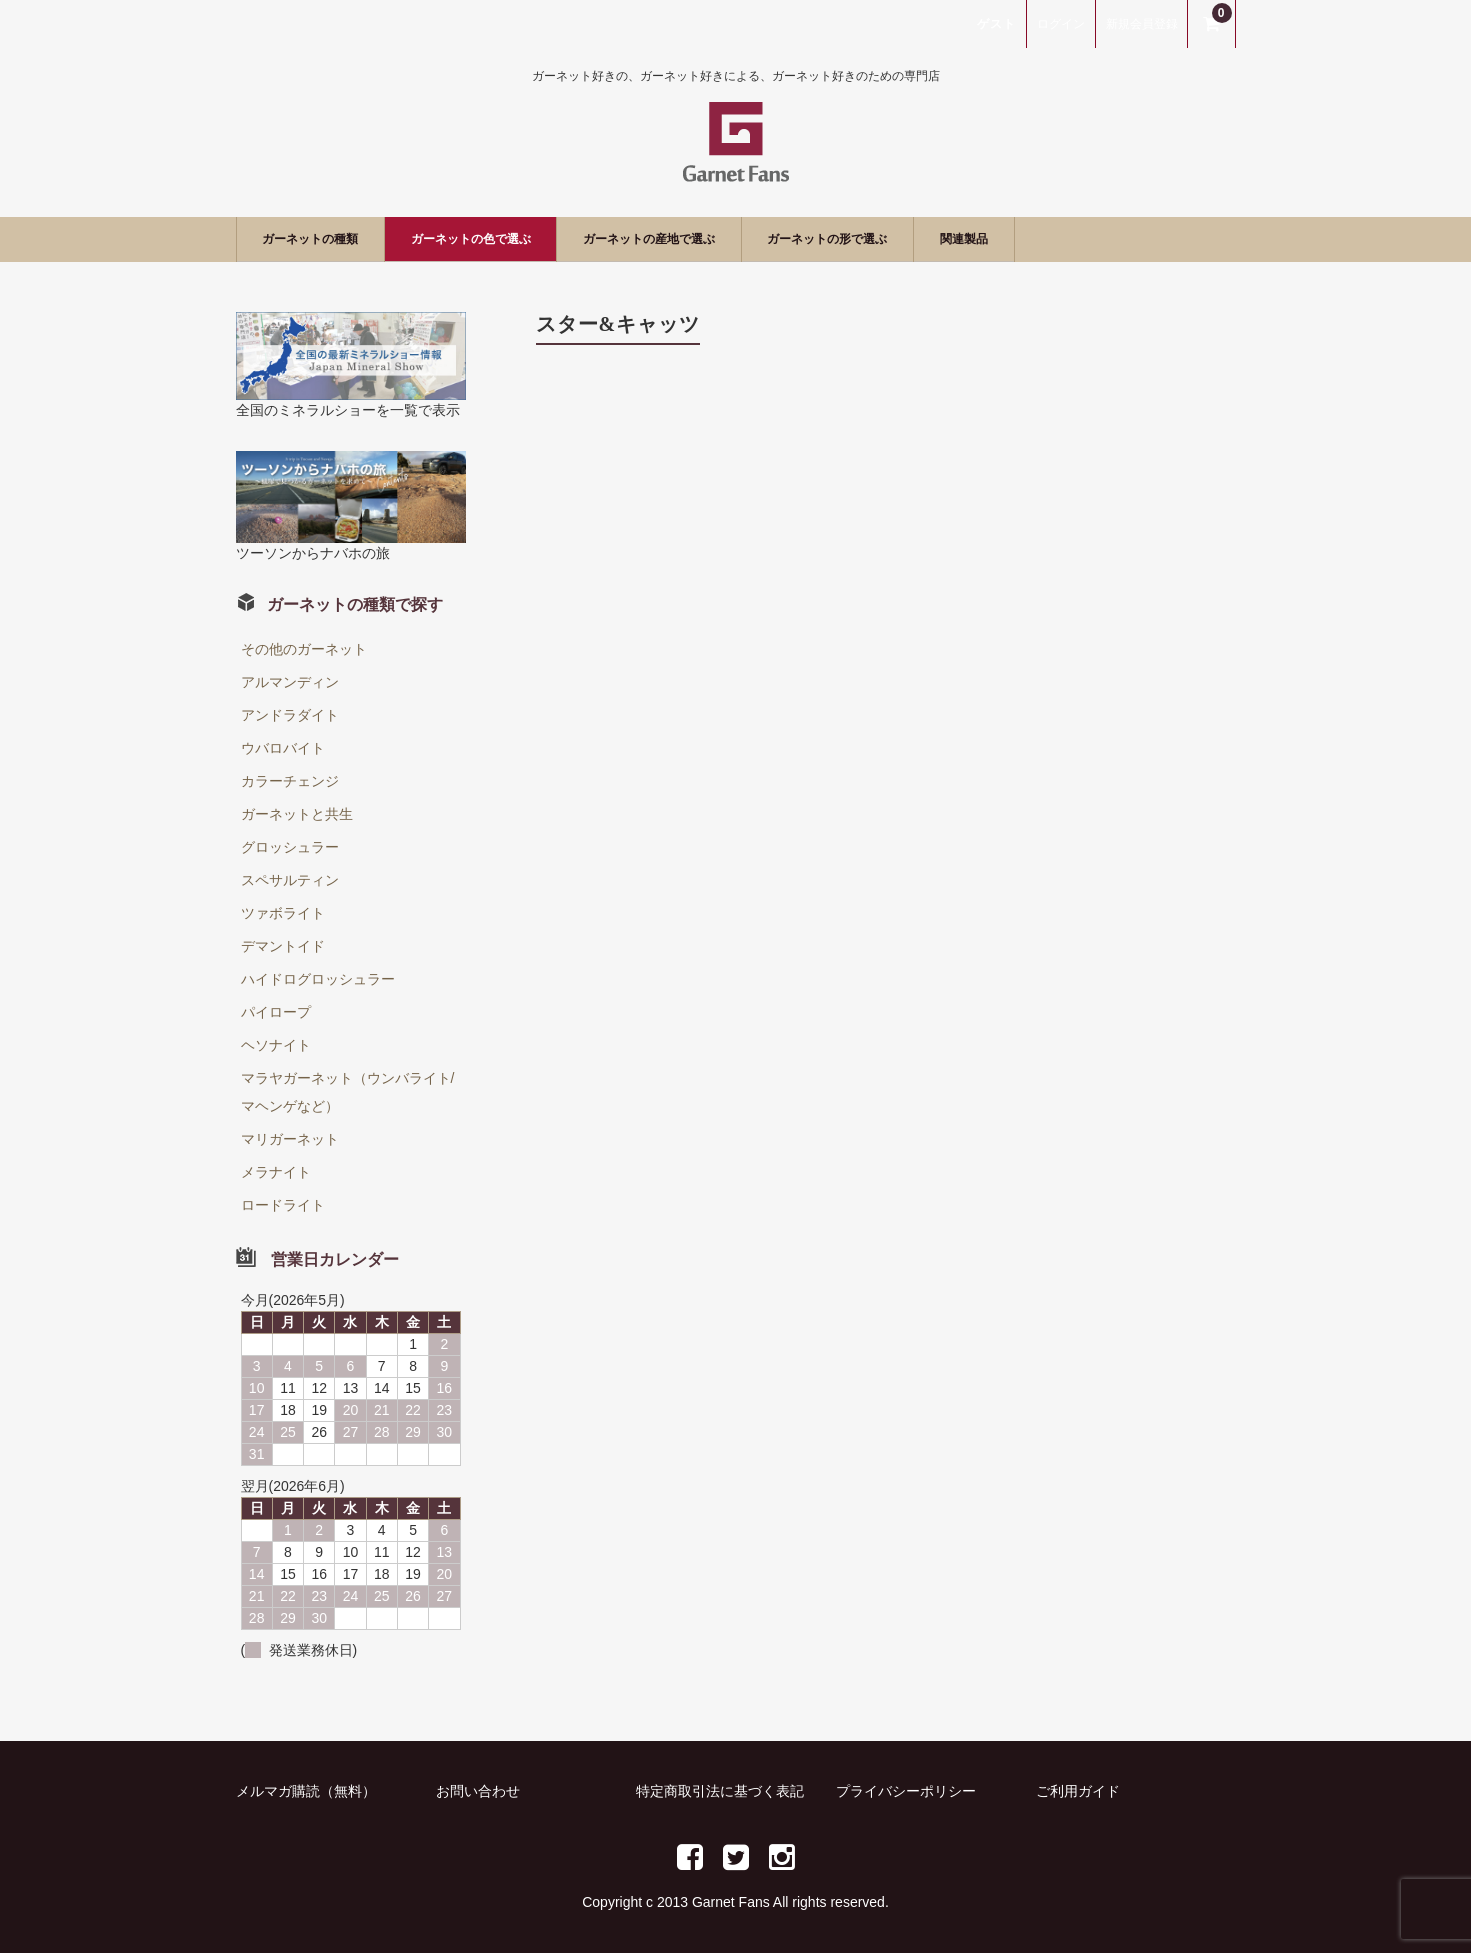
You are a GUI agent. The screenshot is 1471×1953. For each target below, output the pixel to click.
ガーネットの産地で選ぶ (741, 238)
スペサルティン (290, 880)
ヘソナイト (276, 1045)
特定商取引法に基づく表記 (720, 1791)
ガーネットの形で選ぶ (960, 238)
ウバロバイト (283, 748)
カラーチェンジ (290, 781)
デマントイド (283, 946)
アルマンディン (290, 682)
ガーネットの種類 (327, 238)
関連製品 (1126, 238)
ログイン (1061, 24)
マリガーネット (290, 1139)
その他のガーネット (304, 649)
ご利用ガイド (1078, 1791)
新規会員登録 (1142, 24)
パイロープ (276, 1012)
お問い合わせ (478, 1791)
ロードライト (283, 1205)
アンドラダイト (290, 715)
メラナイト (276, 1172)
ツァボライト (283, 913)
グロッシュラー (290, 847)
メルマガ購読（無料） (306, 1791)
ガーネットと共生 (297, 814)
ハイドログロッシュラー (318, 979)
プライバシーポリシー (906, 1791)
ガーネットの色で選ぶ (523, 238)
